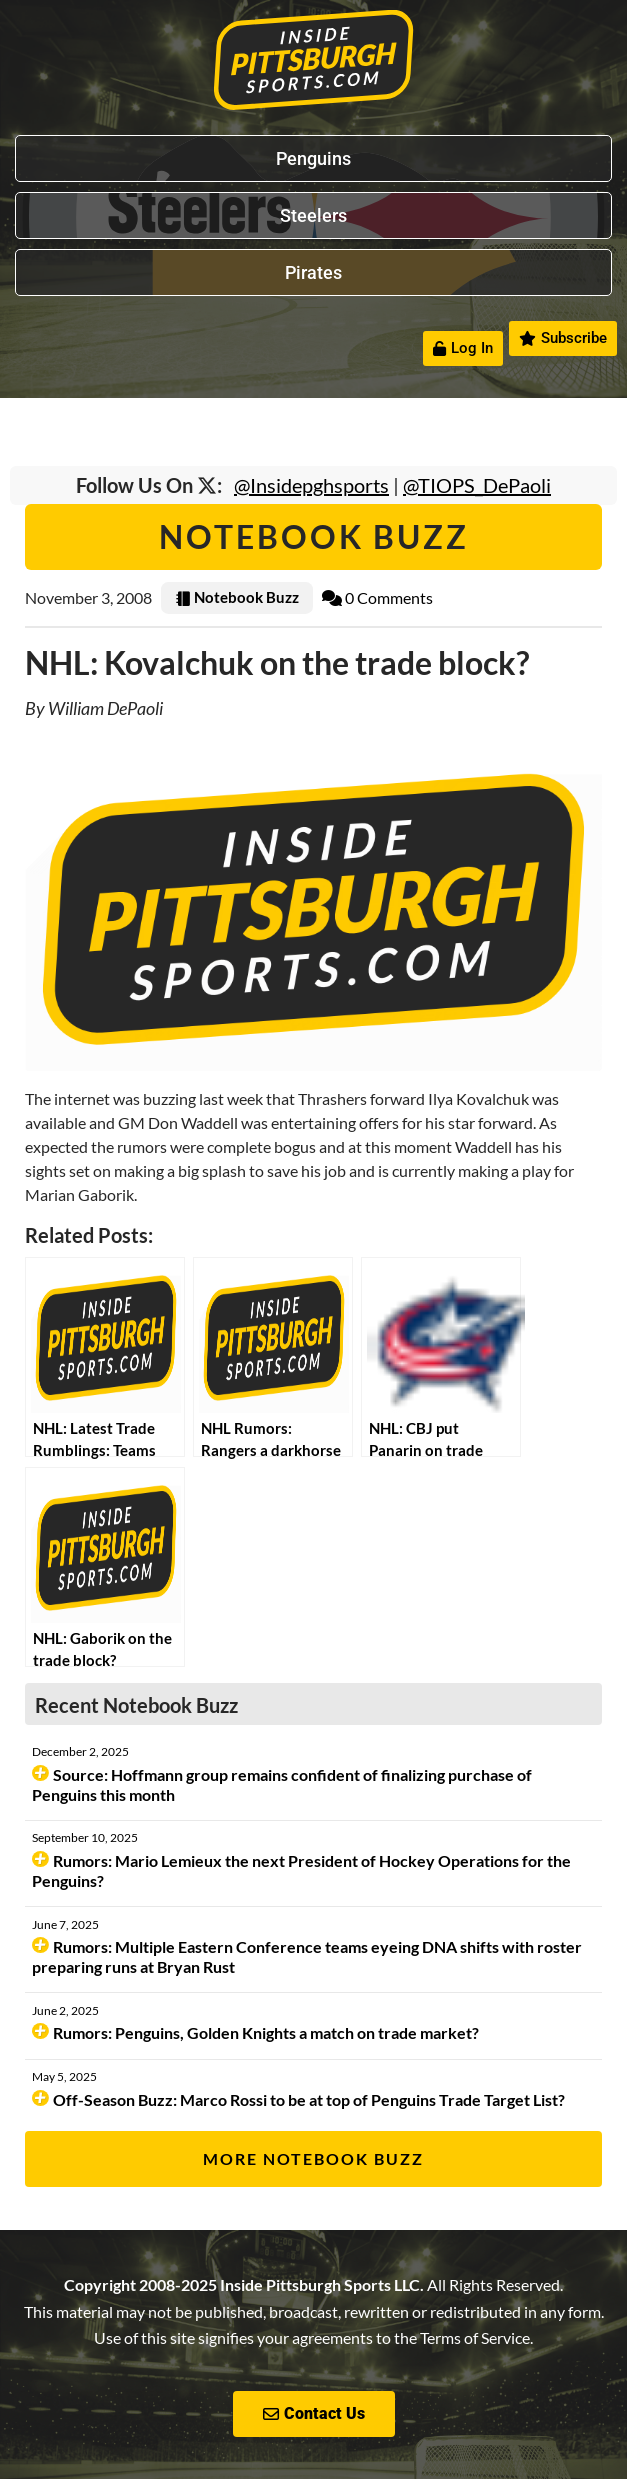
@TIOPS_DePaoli (477, 485)
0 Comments (377, 597)
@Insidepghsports (311, 485)
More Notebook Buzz (313, 2158)
